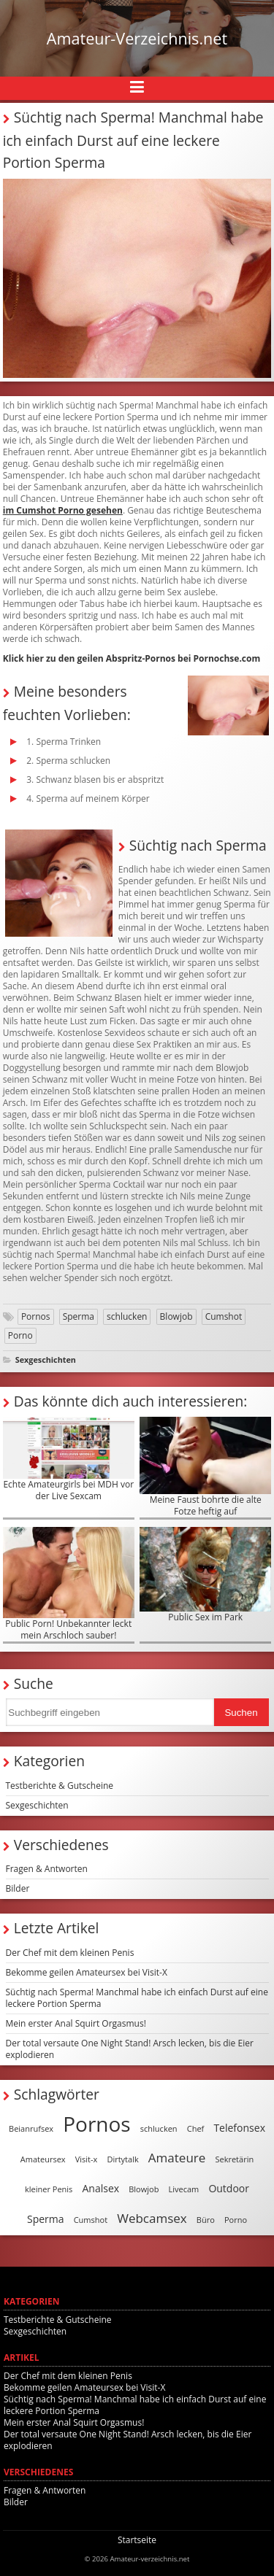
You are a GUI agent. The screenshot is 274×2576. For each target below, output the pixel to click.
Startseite (137, 2540)
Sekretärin (234, 2159)
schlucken (127, 1316)
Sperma (78, 1316)
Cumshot (224, 1316)
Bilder (18, 1888)
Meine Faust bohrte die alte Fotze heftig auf (205, 1467)
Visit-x (86, 2159)
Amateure (176, 2157)
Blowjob (176, 1316)
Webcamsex (152, 2218)
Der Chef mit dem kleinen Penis (70, 1952)
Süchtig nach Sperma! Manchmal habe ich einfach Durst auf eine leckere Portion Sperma (137, 1998)
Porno (20, 1335)
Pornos (35, 1316)
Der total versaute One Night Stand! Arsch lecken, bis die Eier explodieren (130, 2049)
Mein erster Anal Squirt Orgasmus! (76, 2023)
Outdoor (228, 2188)
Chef (196, 2128)
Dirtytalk (122, 2159)
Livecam (184, 2189)
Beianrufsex (31, 2128)
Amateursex (43, 2159)
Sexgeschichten (45, 1359)
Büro (206, 2219)
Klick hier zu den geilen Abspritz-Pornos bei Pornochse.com (131, 658)
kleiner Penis (48, 2189)
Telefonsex (239, 2128)
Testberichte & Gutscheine (60, 1785)
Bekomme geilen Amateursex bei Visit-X (86, 1972)
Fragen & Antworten (47, 1869)
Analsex (100, 2188)
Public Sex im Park (205, 1575)
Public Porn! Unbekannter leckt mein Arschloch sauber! (68, 1584)
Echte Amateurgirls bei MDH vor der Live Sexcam (68, 1459)
